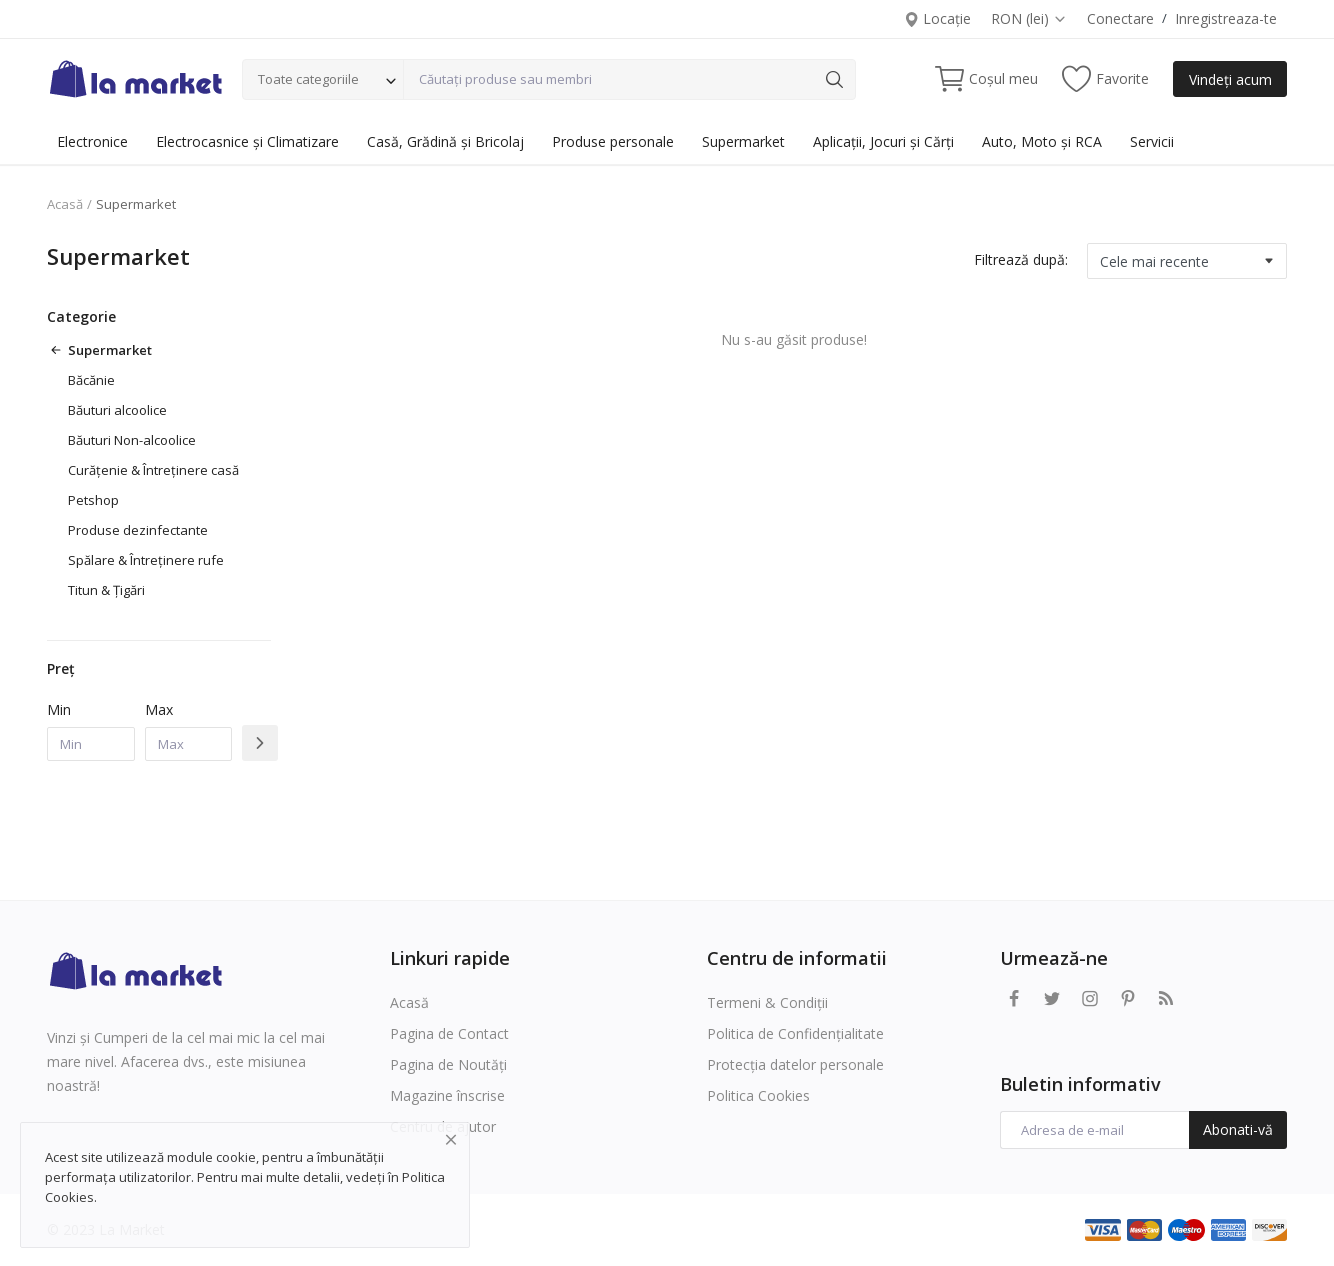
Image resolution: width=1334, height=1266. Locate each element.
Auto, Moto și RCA (1042, 141)
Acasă (65, 204)
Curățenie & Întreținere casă (153, 470)
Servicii (1152, 141)
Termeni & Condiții (767, 1002)
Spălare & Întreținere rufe (146, 560)
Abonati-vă (1238, 1129)
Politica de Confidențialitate (795, 1033)
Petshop (93, 500)
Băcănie (91, 380)
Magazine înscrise (447, 1095)
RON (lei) (1029, 18)
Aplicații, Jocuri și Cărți (883, 141)
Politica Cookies (758, 1095)
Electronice (92, 141)
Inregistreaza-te (1226, 18)
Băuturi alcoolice (117, 410)
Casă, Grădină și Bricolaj (445, 141)
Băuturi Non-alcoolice (132, 440)
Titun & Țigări (106, 590)
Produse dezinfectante (138, 530)
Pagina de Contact (449, 1033)
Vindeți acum (1230, 79)
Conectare (1120, 18)
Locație (937, 18)
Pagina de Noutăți (448, 1064)
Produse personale (613, 141)
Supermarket (743, 141)
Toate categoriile (308, 79)
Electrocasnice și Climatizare (247, 141)
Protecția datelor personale (795, 1064)
